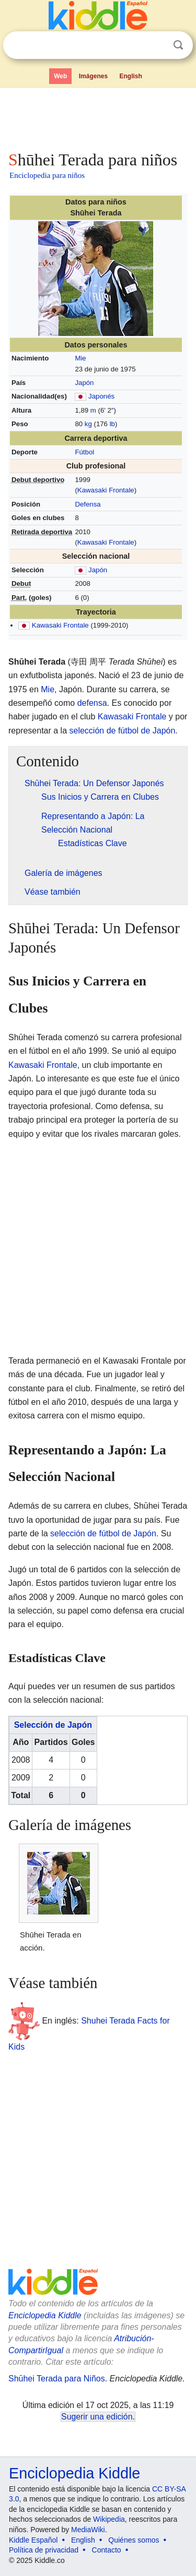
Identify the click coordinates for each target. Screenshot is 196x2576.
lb (112, 424)
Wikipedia (109, 2519)
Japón (84, 383)
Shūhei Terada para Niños (56, 2378)
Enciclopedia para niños (47, 175)
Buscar (178, 45)
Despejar (157, 45)
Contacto (106, 2550)
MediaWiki (88, 2529)
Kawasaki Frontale (105, 490)
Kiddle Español (33, 2540)
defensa (92, 703)
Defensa (87, 504)
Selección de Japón (53, 1724)
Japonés (101, 396)
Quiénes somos (133, 2540)
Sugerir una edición (96, 2416)
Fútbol (84, 452)
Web (60, 76)
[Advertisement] (98, 117)
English (131, 76)
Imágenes (93, 76)
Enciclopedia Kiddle (45, 2315)
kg (88, 424)
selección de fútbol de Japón (123, 730)
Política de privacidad (43, 2550)
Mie (80, 358)
